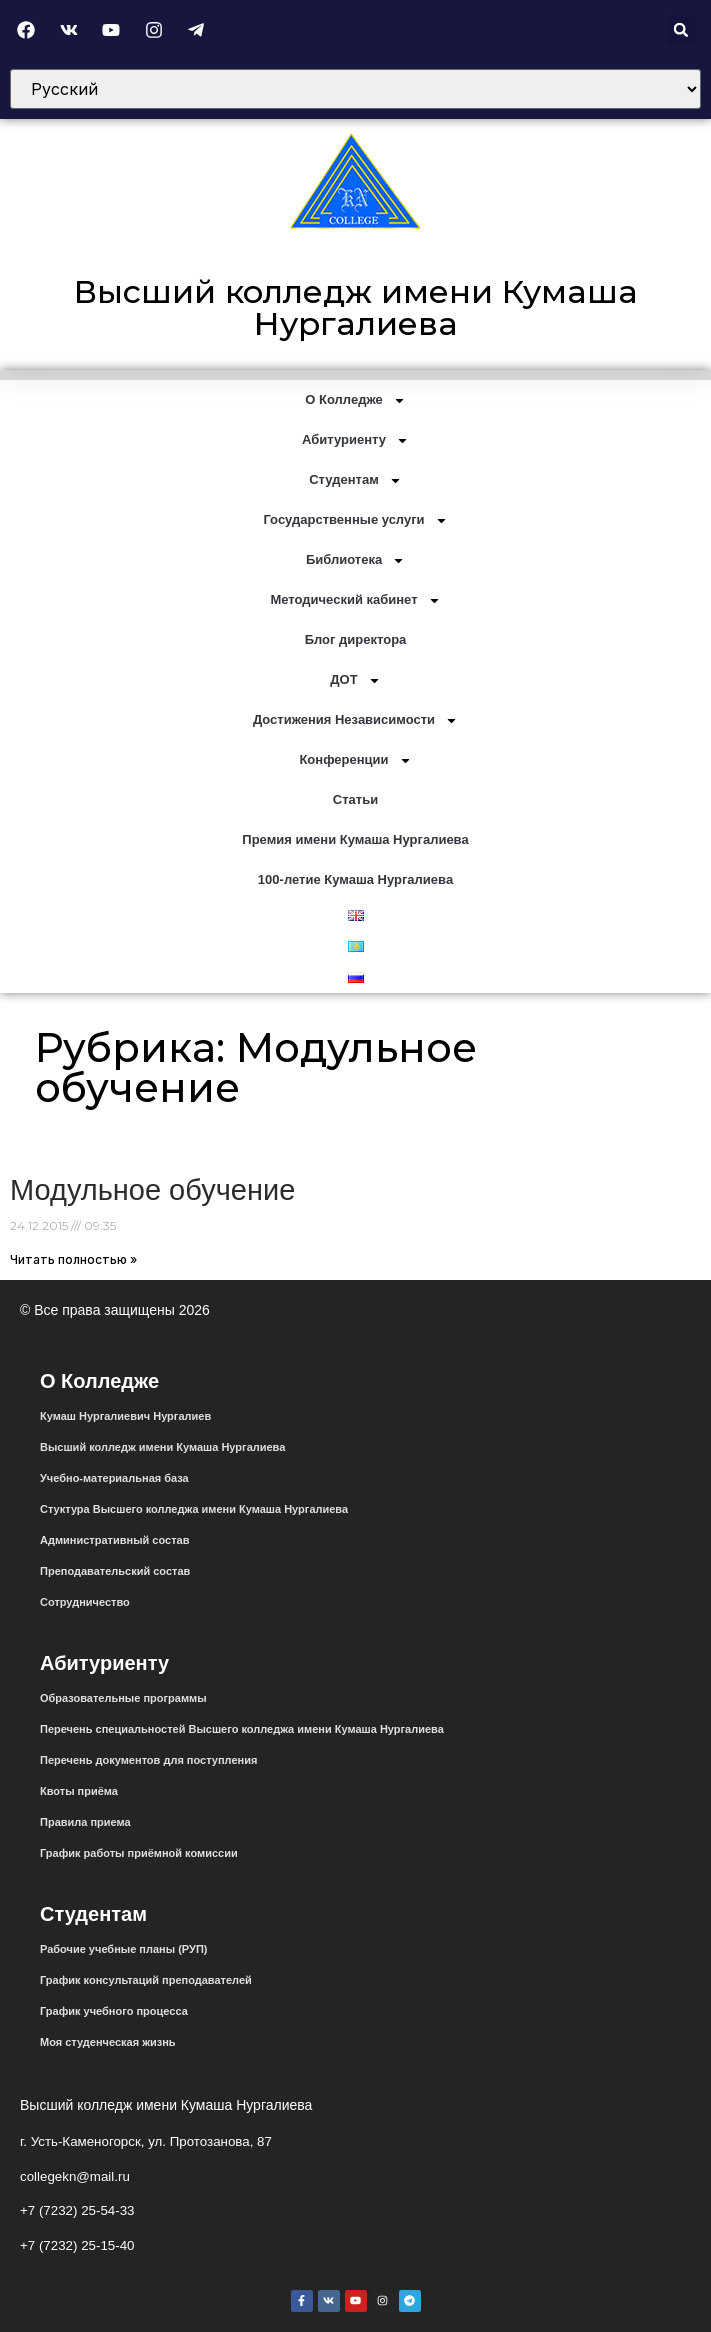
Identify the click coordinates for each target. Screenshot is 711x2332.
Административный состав (114, 1540)
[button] (681, 29)
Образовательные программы (123, 1698)
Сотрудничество (85, 1602)
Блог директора (356, 639)
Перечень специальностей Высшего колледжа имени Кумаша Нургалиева (242, 1729)
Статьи (355, 799)
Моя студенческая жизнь (108, 2042)
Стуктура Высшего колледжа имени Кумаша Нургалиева (194, 1509)
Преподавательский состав (115, 1571)
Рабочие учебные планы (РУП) (123, 1949)
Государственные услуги (355, 520)
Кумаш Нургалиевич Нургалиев (125, 1416)
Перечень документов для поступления (148, 1760)
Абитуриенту (355, 440)
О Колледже (355, 400)
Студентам (355, 480)
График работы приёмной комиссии (139, 1853)
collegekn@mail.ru (75, 2176)
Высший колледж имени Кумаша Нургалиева (356, 307)
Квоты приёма (79, 1791)
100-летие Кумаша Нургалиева (355, 879)
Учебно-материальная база (114, 1478)
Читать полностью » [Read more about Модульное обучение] (73, 1259)
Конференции (355, 760)
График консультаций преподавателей (146, 1980)
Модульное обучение (152, 1190)
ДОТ (355, 680)
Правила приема (85, 1822)
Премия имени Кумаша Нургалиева (355, 839)
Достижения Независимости (355, 720)
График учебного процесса (114, 2011)
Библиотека (355, 560)
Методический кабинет (355, 600)
